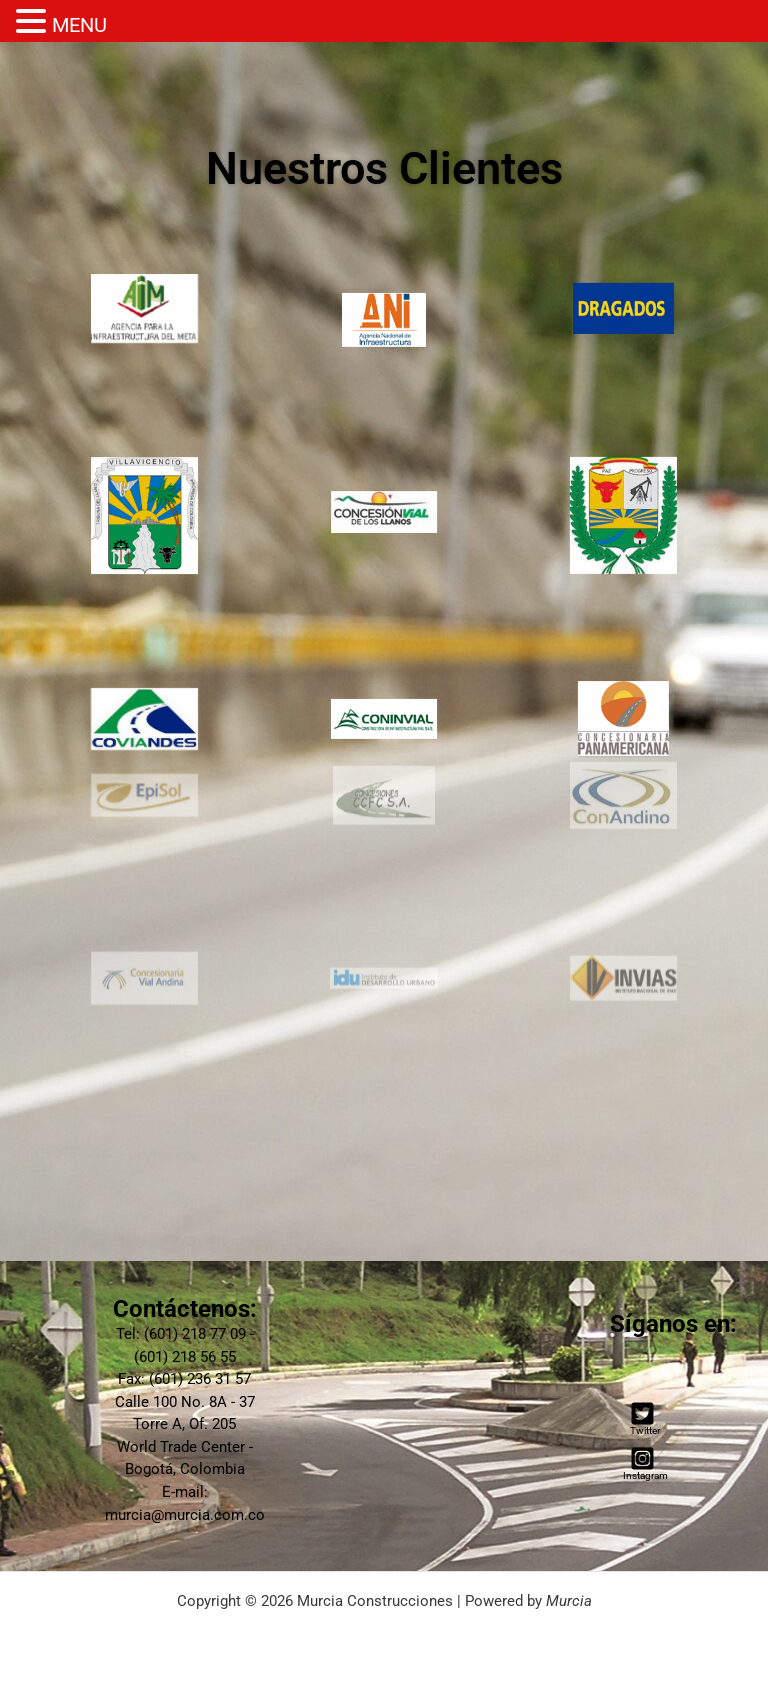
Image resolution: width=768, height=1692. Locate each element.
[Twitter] (642, 1418)
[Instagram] (642, 1463)
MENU (79, 25)
